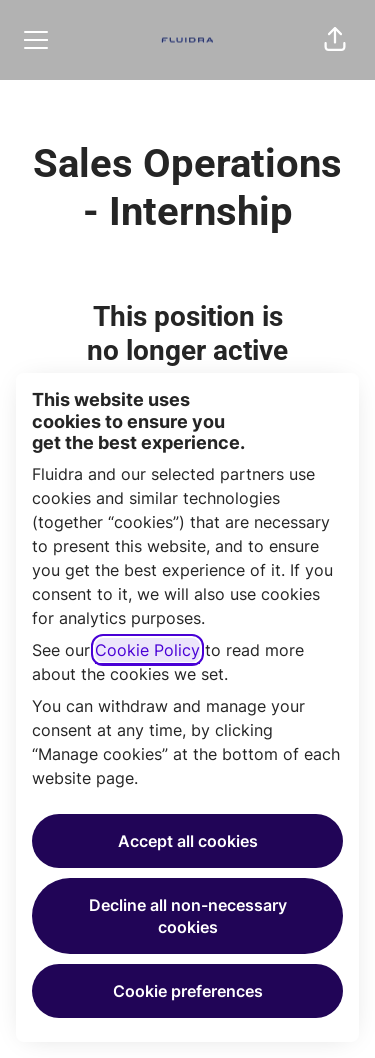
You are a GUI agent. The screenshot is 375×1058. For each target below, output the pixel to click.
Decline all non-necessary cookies (188, 916)
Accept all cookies (188, 841)
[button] (335, 40)
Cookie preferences (188, 991)
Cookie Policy (147, 650)
